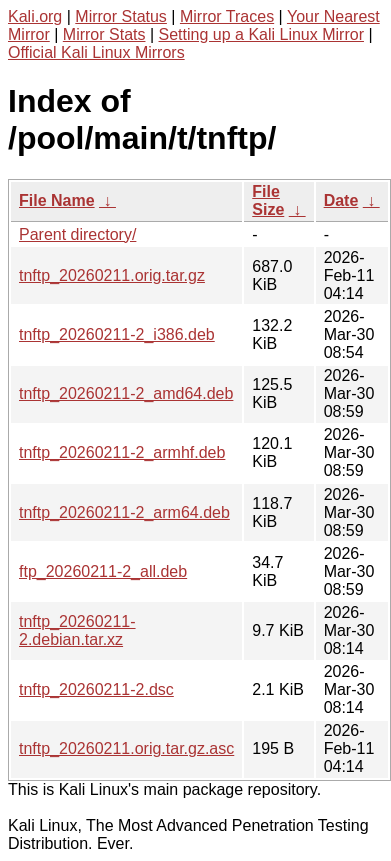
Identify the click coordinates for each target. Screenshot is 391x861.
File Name (57, 200)
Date (341, 200)
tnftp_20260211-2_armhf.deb (122, 452)
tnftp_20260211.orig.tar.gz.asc (126, 748)
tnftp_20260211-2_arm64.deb (124, 512)
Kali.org (35, 16)
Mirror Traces (227, 16)
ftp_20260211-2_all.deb (103, 571)
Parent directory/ (77, 234)
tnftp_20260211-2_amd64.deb (126, 393)
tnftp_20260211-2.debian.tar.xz (77, 630)
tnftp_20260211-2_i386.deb (117, 334)
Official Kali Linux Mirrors (96, 52)
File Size (268, 200)
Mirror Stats (104, 34)
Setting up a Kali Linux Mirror (261, 34)
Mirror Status (121, 16)
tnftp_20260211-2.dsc (96, 689)
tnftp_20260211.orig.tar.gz (112, 275)
